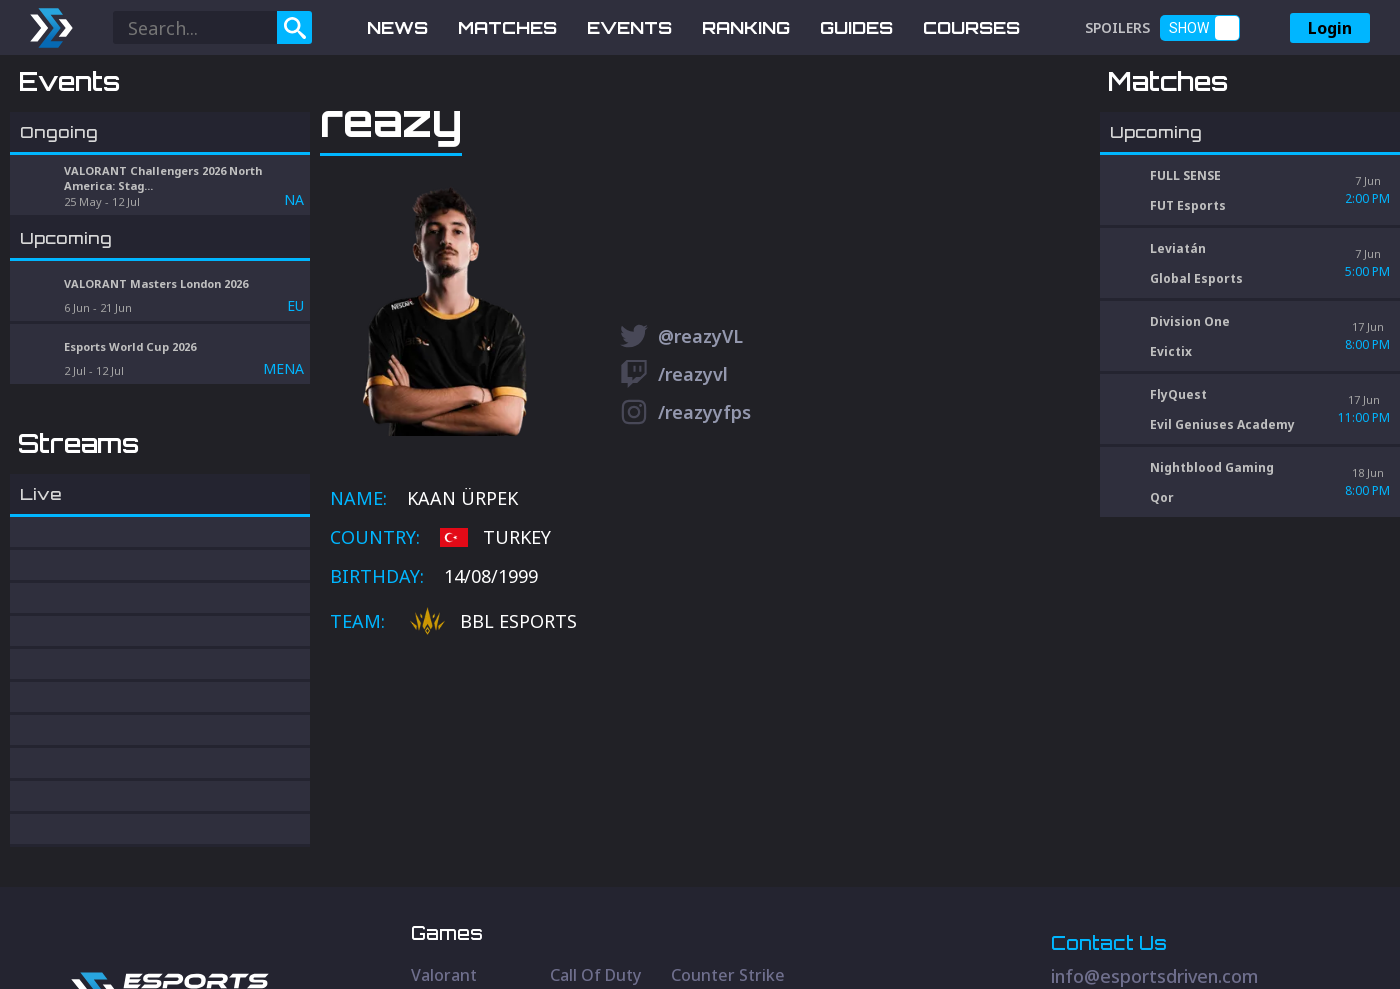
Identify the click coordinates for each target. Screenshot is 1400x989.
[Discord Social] (1188, 905)
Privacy (1231, 943)
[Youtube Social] (1121, 905)
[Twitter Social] (1054, 905)
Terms (1293, 943)
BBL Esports (493, 726)
